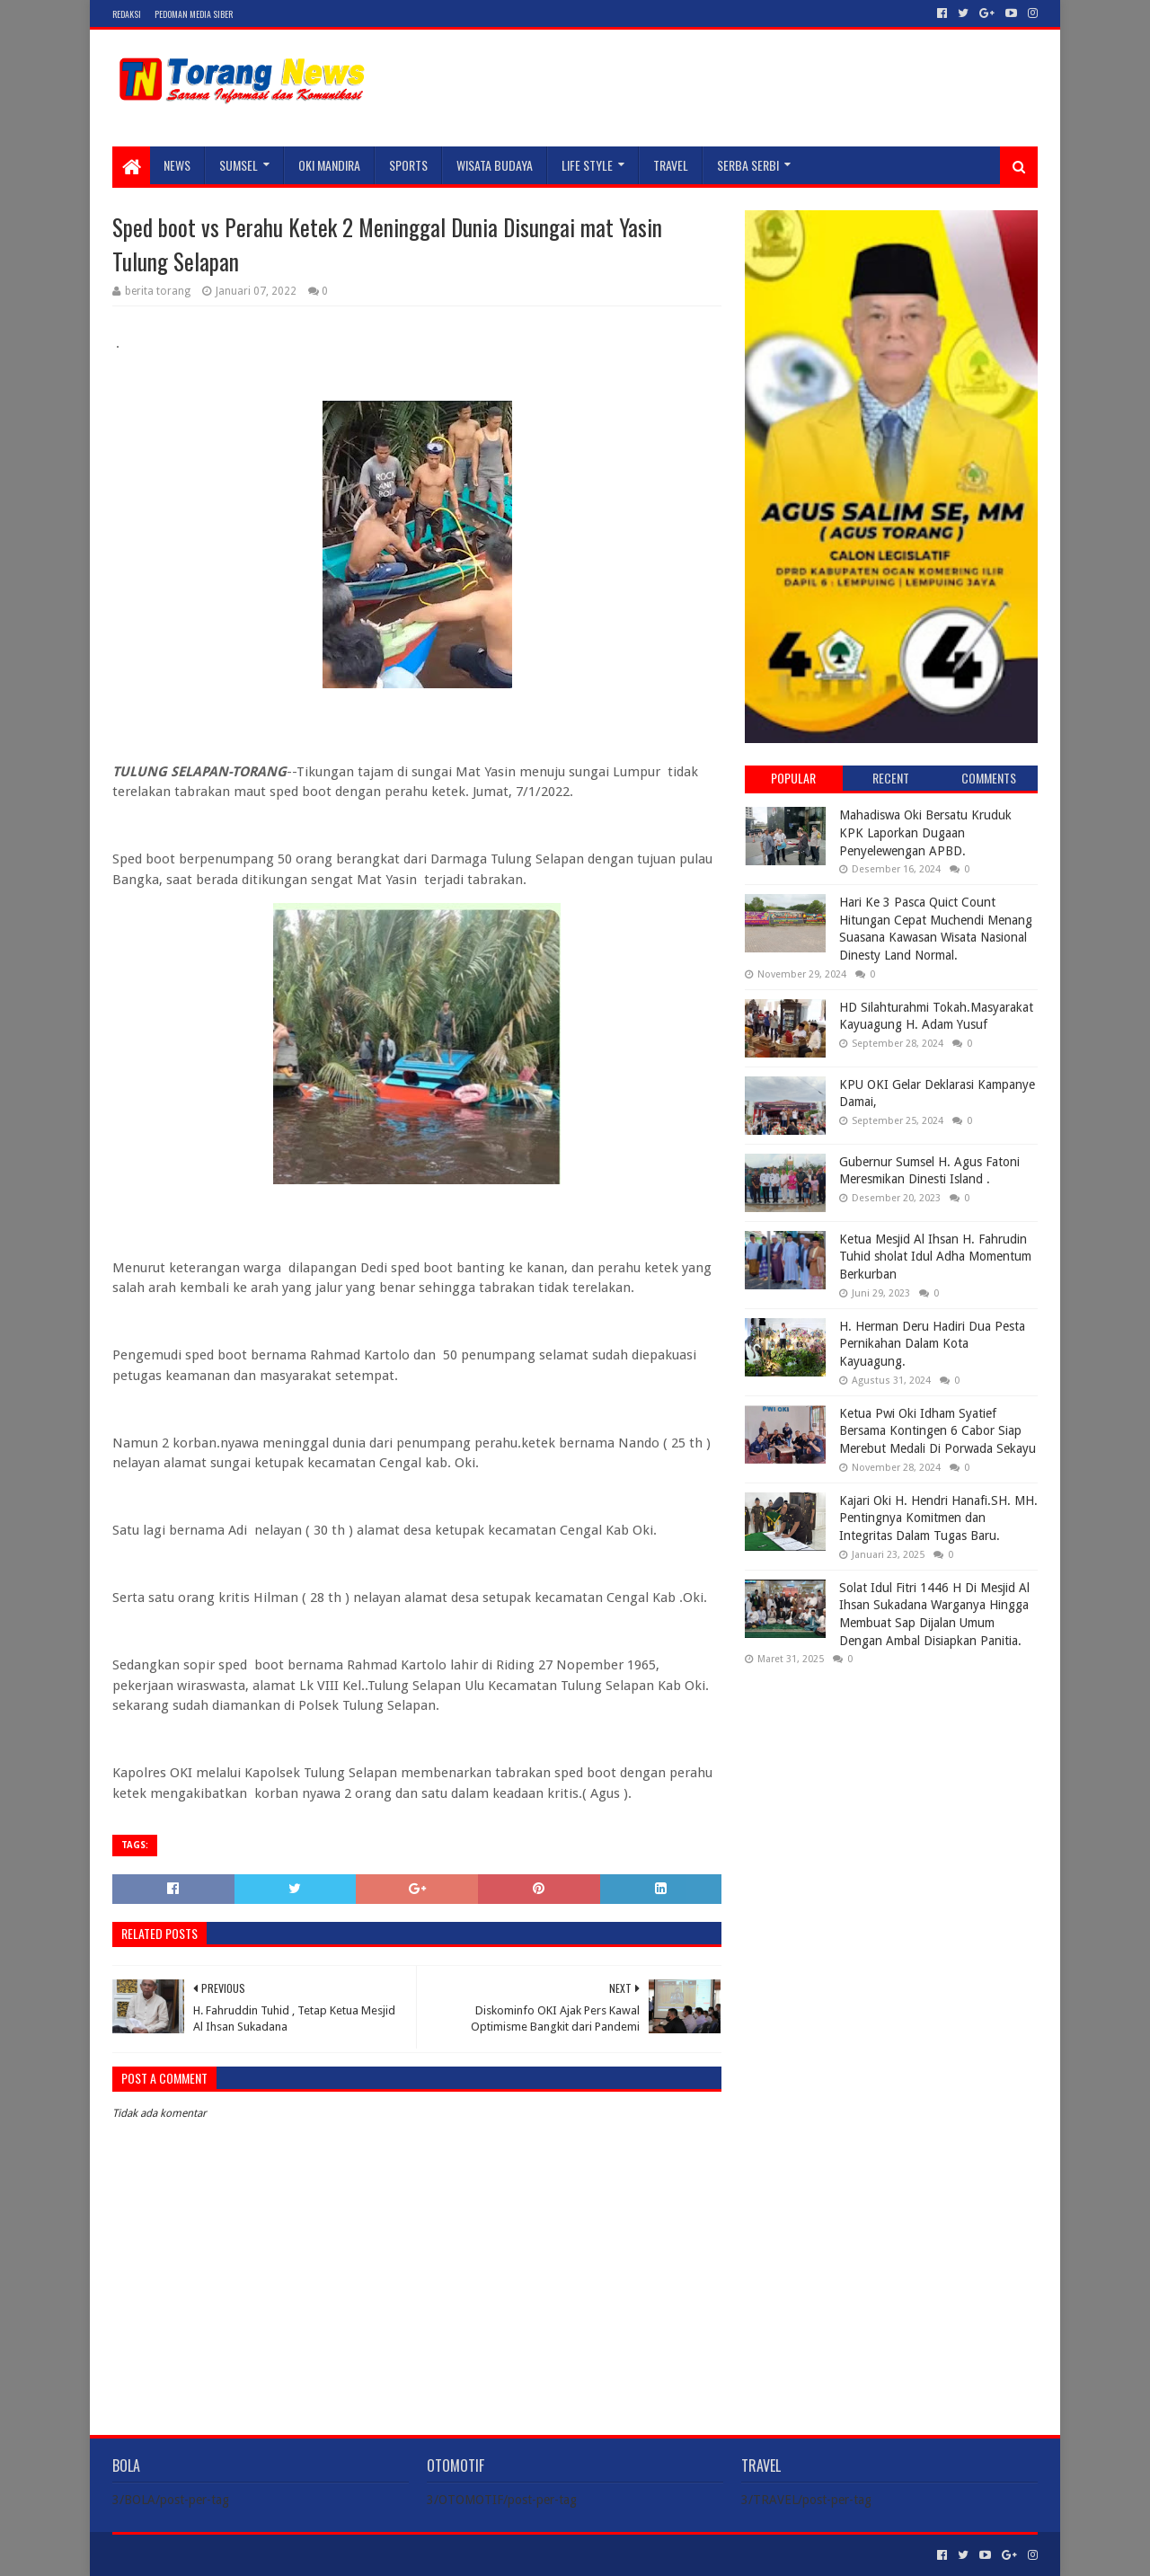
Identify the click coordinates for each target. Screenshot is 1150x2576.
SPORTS (408, 164)
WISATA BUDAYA (494, 164)
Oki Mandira (329, 164)
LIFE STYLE (587, 164)
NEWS (177, 164)
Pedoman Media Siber (194, 14)
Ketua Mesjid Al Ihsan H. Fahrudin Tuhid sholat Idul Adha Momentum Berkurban (935, 1256)
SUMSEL (238, 164)
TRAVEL (670, 164)
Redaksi (126, 14)
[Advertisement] (891, 1795)
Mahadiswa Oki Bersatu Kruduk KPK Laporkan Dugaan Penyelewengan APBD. (925, 832)
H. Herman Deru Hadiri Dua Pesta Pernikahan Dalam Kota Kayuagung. (932, 1343)
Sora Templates (212, 2555)
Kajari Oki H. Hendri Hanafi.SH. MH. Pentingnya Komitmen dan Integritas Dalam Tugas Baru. (938, 1518)
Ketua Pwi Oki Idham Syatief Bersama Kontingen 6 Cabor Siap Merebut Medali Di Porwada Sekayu (937, 1431)
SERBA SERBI (748, 164)
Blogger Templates (315, 2555)
